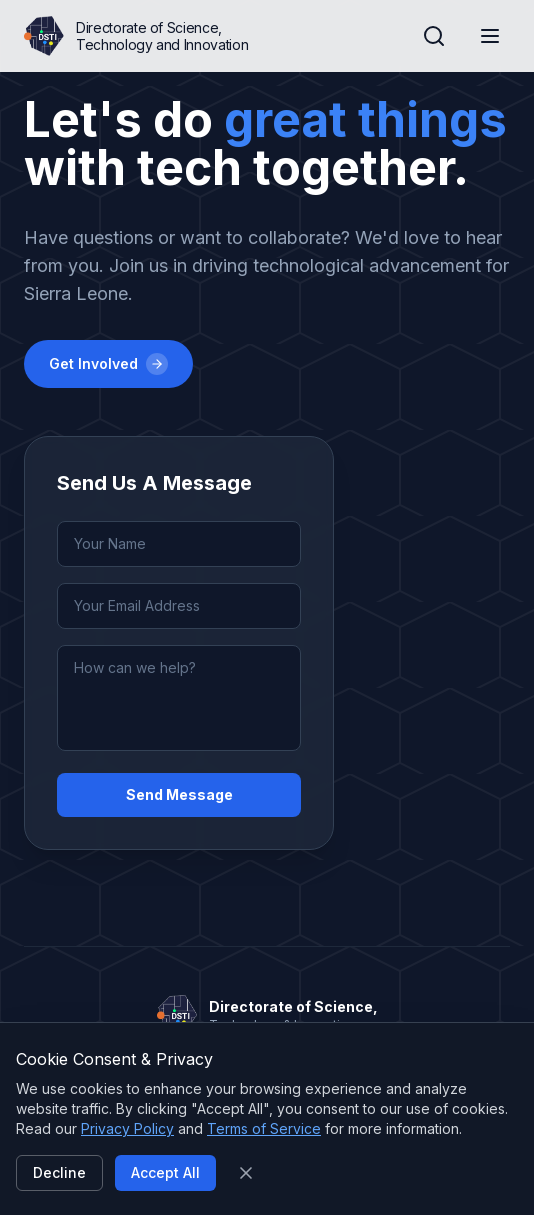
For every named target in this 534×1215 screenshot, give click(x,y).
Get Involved (108, 364)
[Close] (246, 1173)
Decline (59, 1172)
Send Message (179, 794)
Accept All (165, 1172)
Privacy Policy (127, 1128)
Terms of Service (264, 1128)
